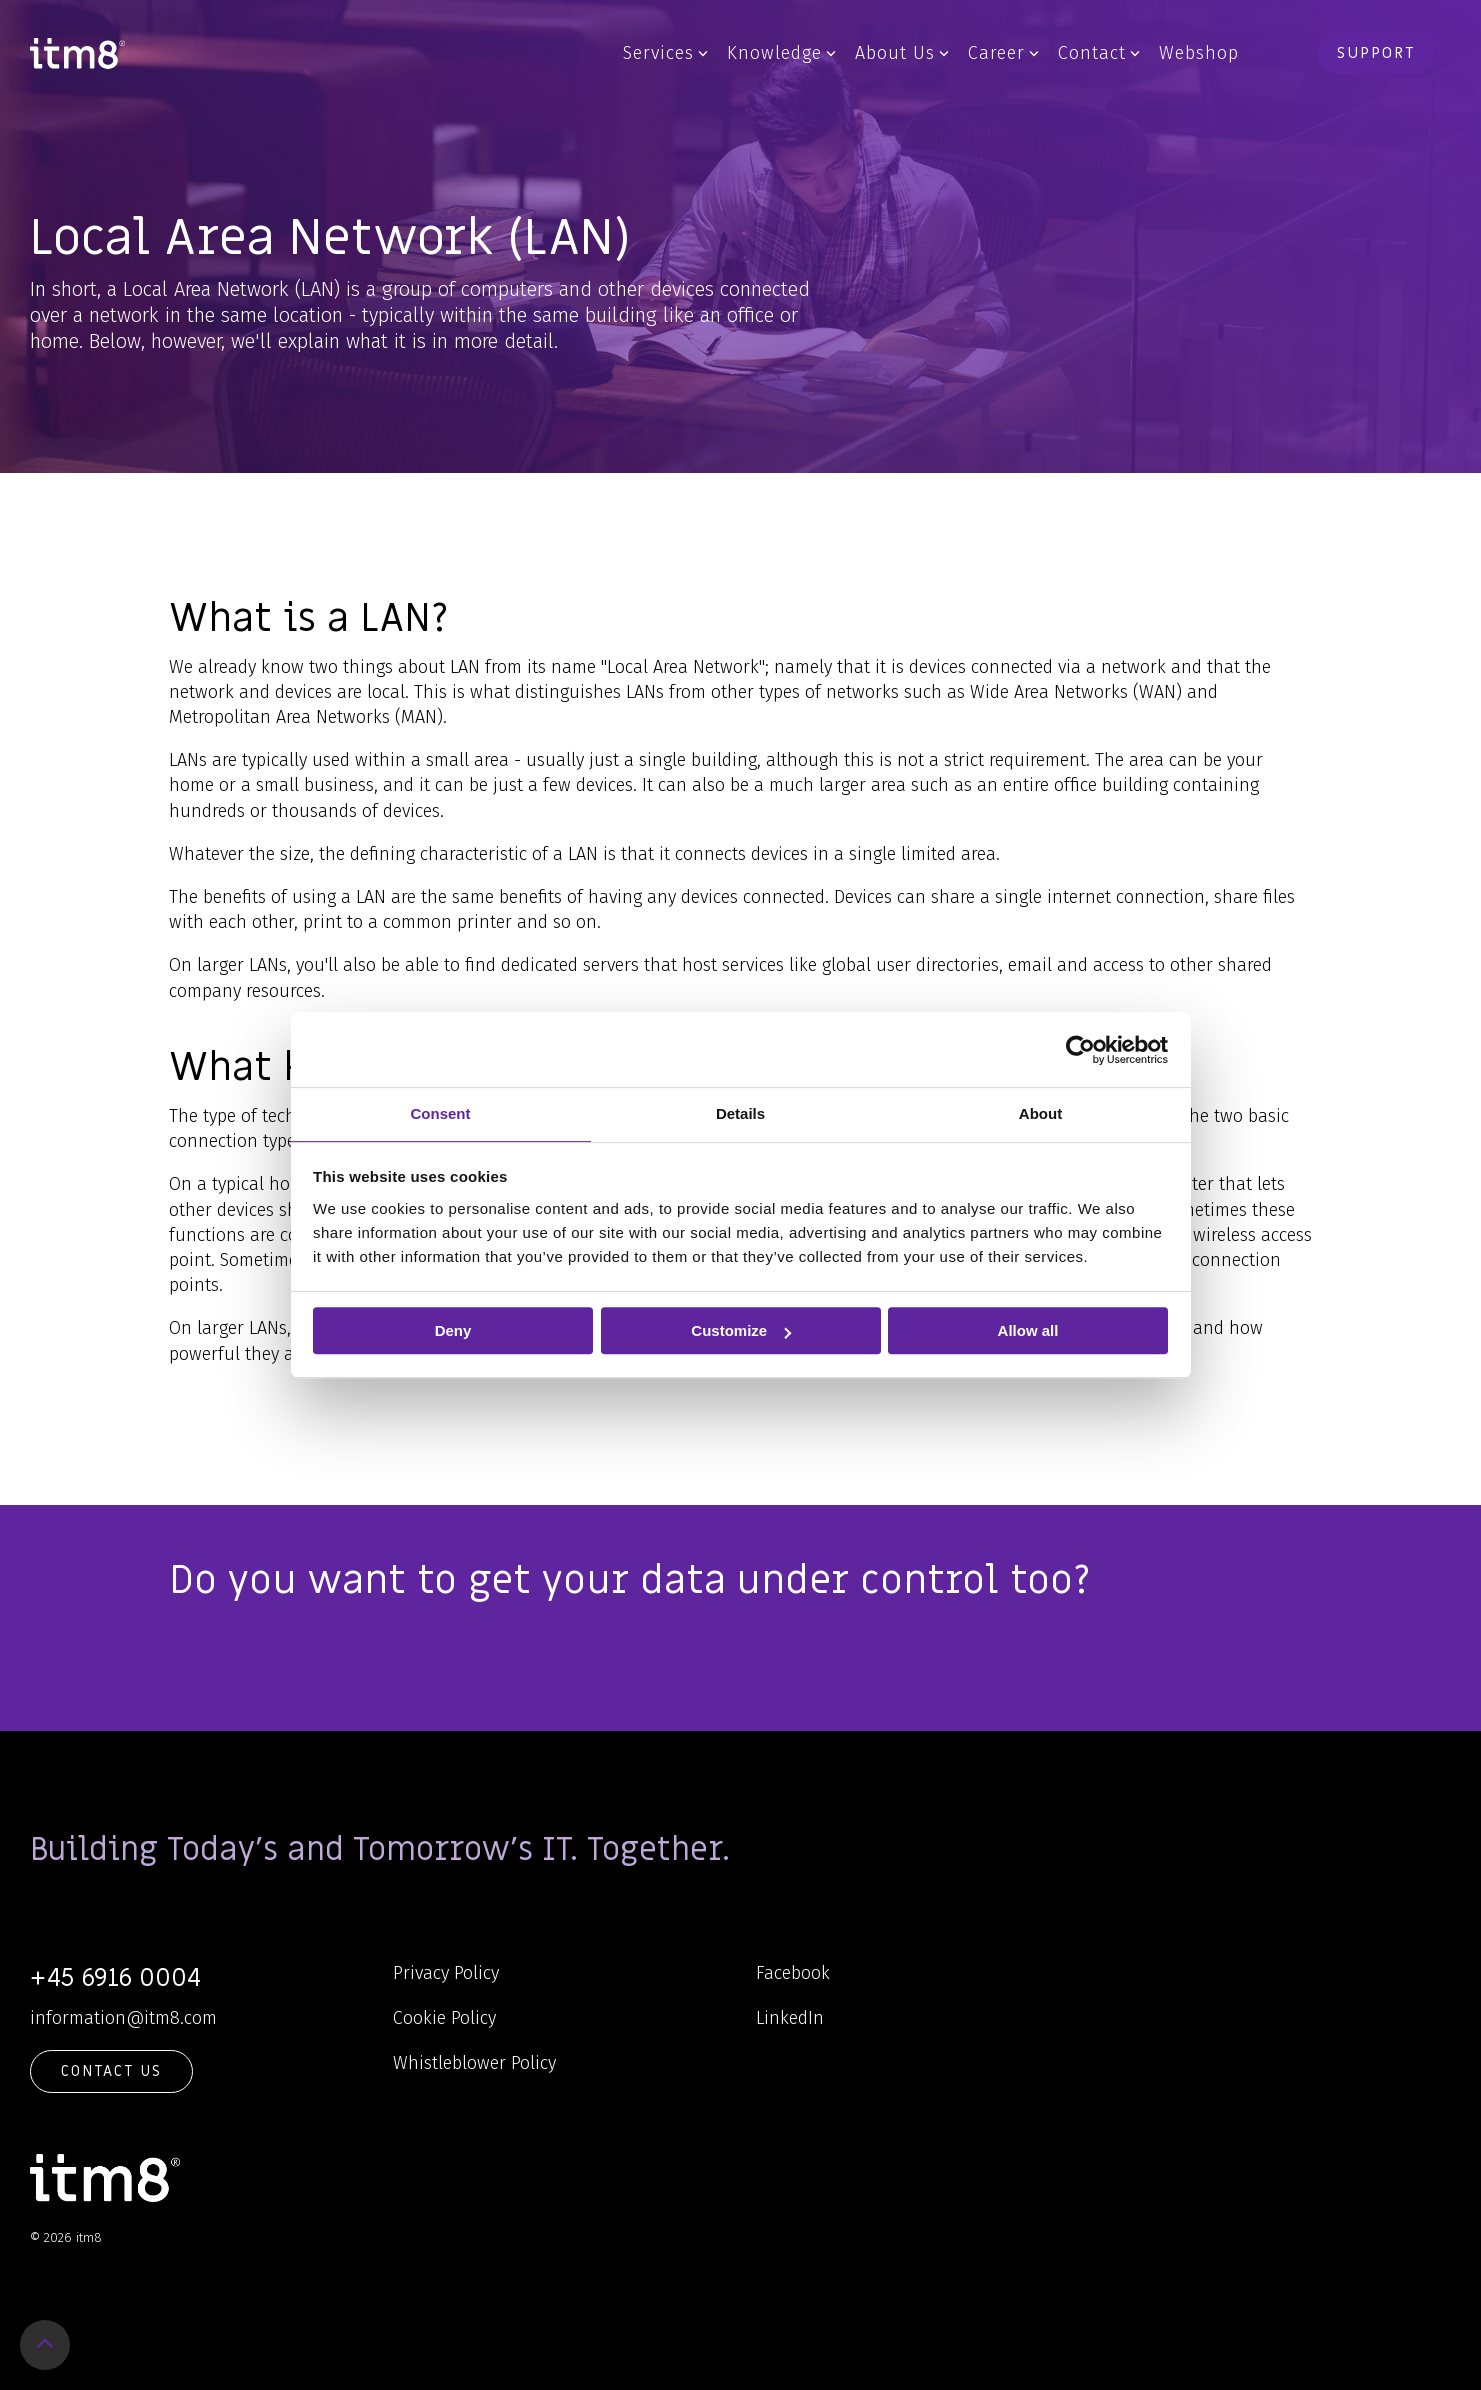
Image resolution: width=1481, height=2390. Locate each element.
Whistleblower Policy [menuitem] (474, 2063)
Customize (741, 1330)
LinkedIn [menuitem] (790, 2018)
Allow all (1028, 1330)
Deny (453, 1330)
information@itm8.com (123, 2018)
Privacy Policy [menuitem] (446, 1973)
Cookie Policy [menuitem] (444, 2018)
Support (1376, 53)
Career (1003, 53)
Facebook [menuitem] (793, 1973)
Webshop (1199, 53)
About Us (902, 53)
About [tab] (1040, 1113)
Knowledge (781, 53)
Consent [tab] (441, 1113)
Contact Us (111, 2071)
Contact (1099, 53)
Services (665, 53)
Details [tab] (740, 1113)
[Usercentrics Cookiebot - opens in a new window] (1080, 1050)
